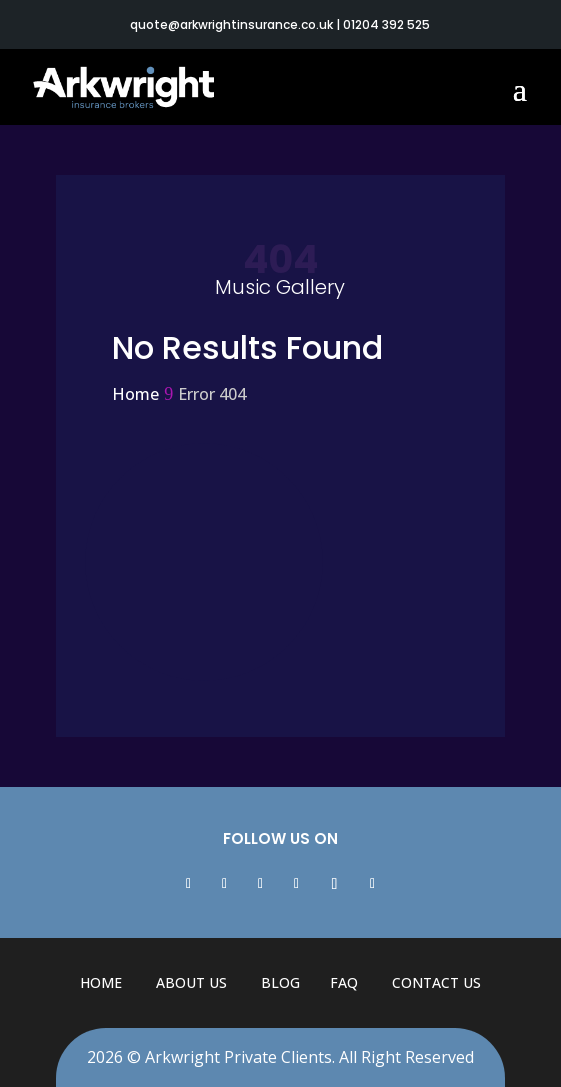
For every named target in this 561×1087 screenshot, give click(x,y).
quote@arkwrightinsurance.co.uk (231, 24)
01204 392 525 (386, 24)
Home (101, 982)
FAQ (344, 982)
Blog (280, 982)
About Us (191, 982)
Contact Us (436, 982)
